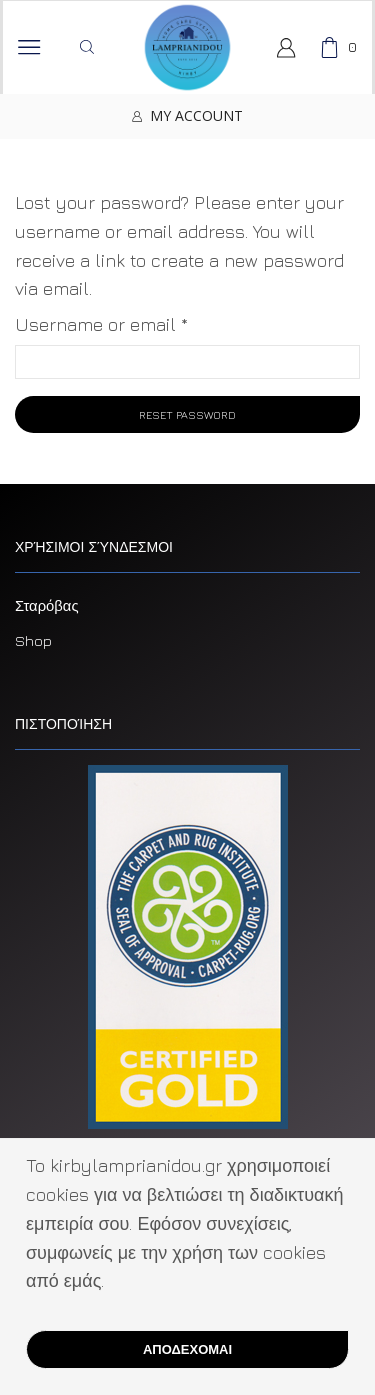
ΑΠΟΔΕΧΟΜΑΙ (187, 1349)
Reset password (187, 414)
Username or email (101, 323)
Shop (33, 640)
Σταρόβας (47, 605)
